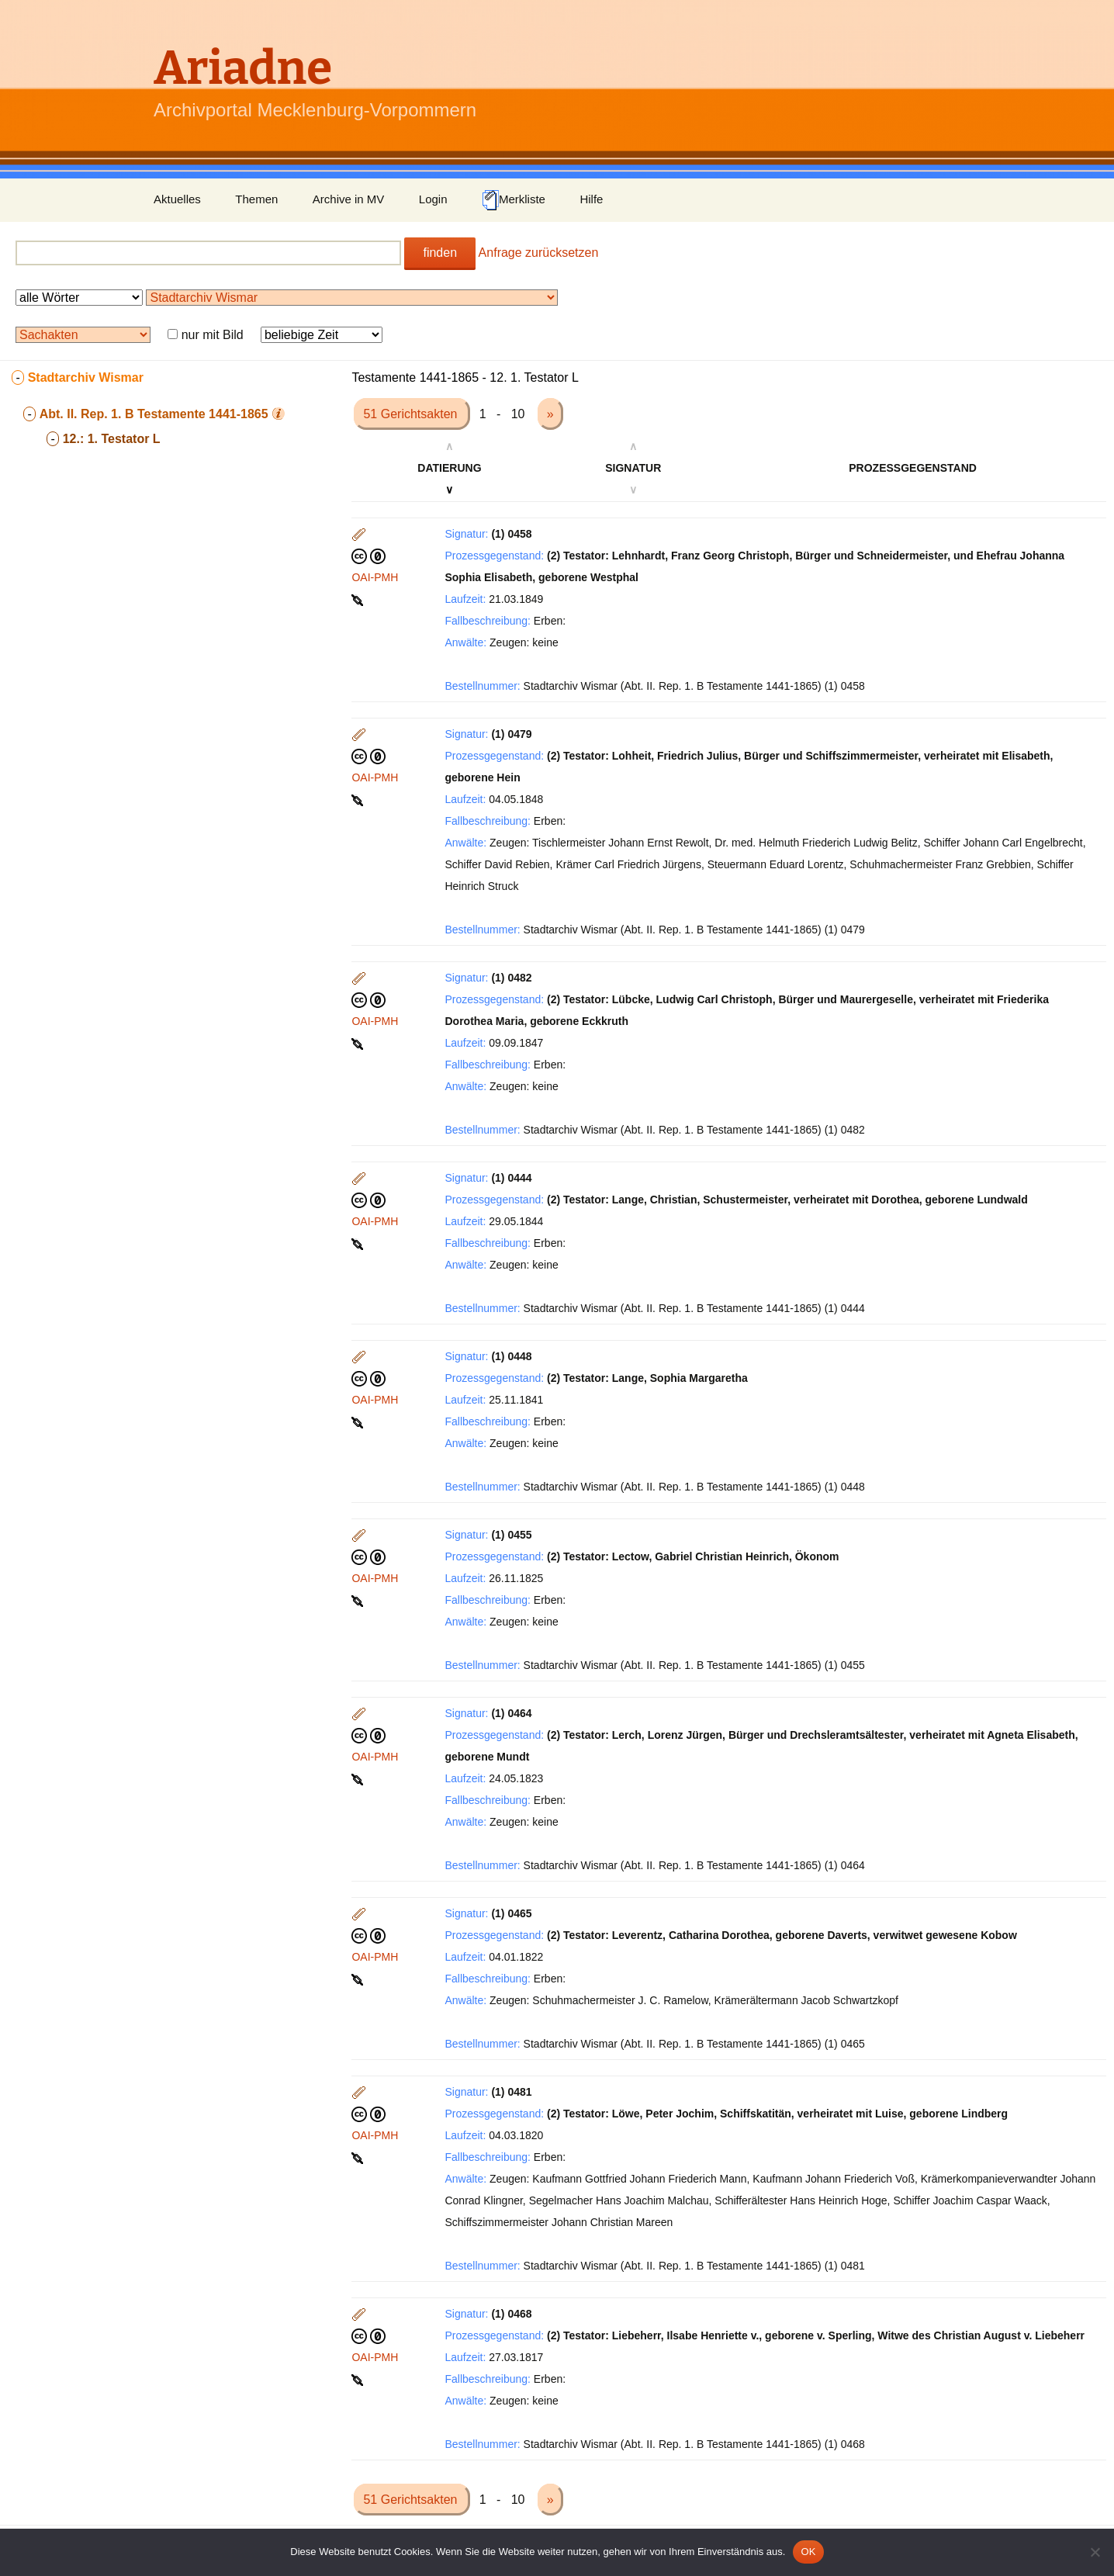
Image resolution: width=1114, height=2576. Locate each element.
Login (433, 199)
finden (440, 252)
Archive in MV (349, 199)
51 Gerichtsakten (411, 414)
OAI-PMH (374, 577)
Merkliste (513, 200)
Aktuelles (177, 199)
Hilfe (591, 199)
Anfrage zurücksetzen (539, 252)
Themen (256, 199)
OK (808, 2551)
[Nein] (1094, 2552)
